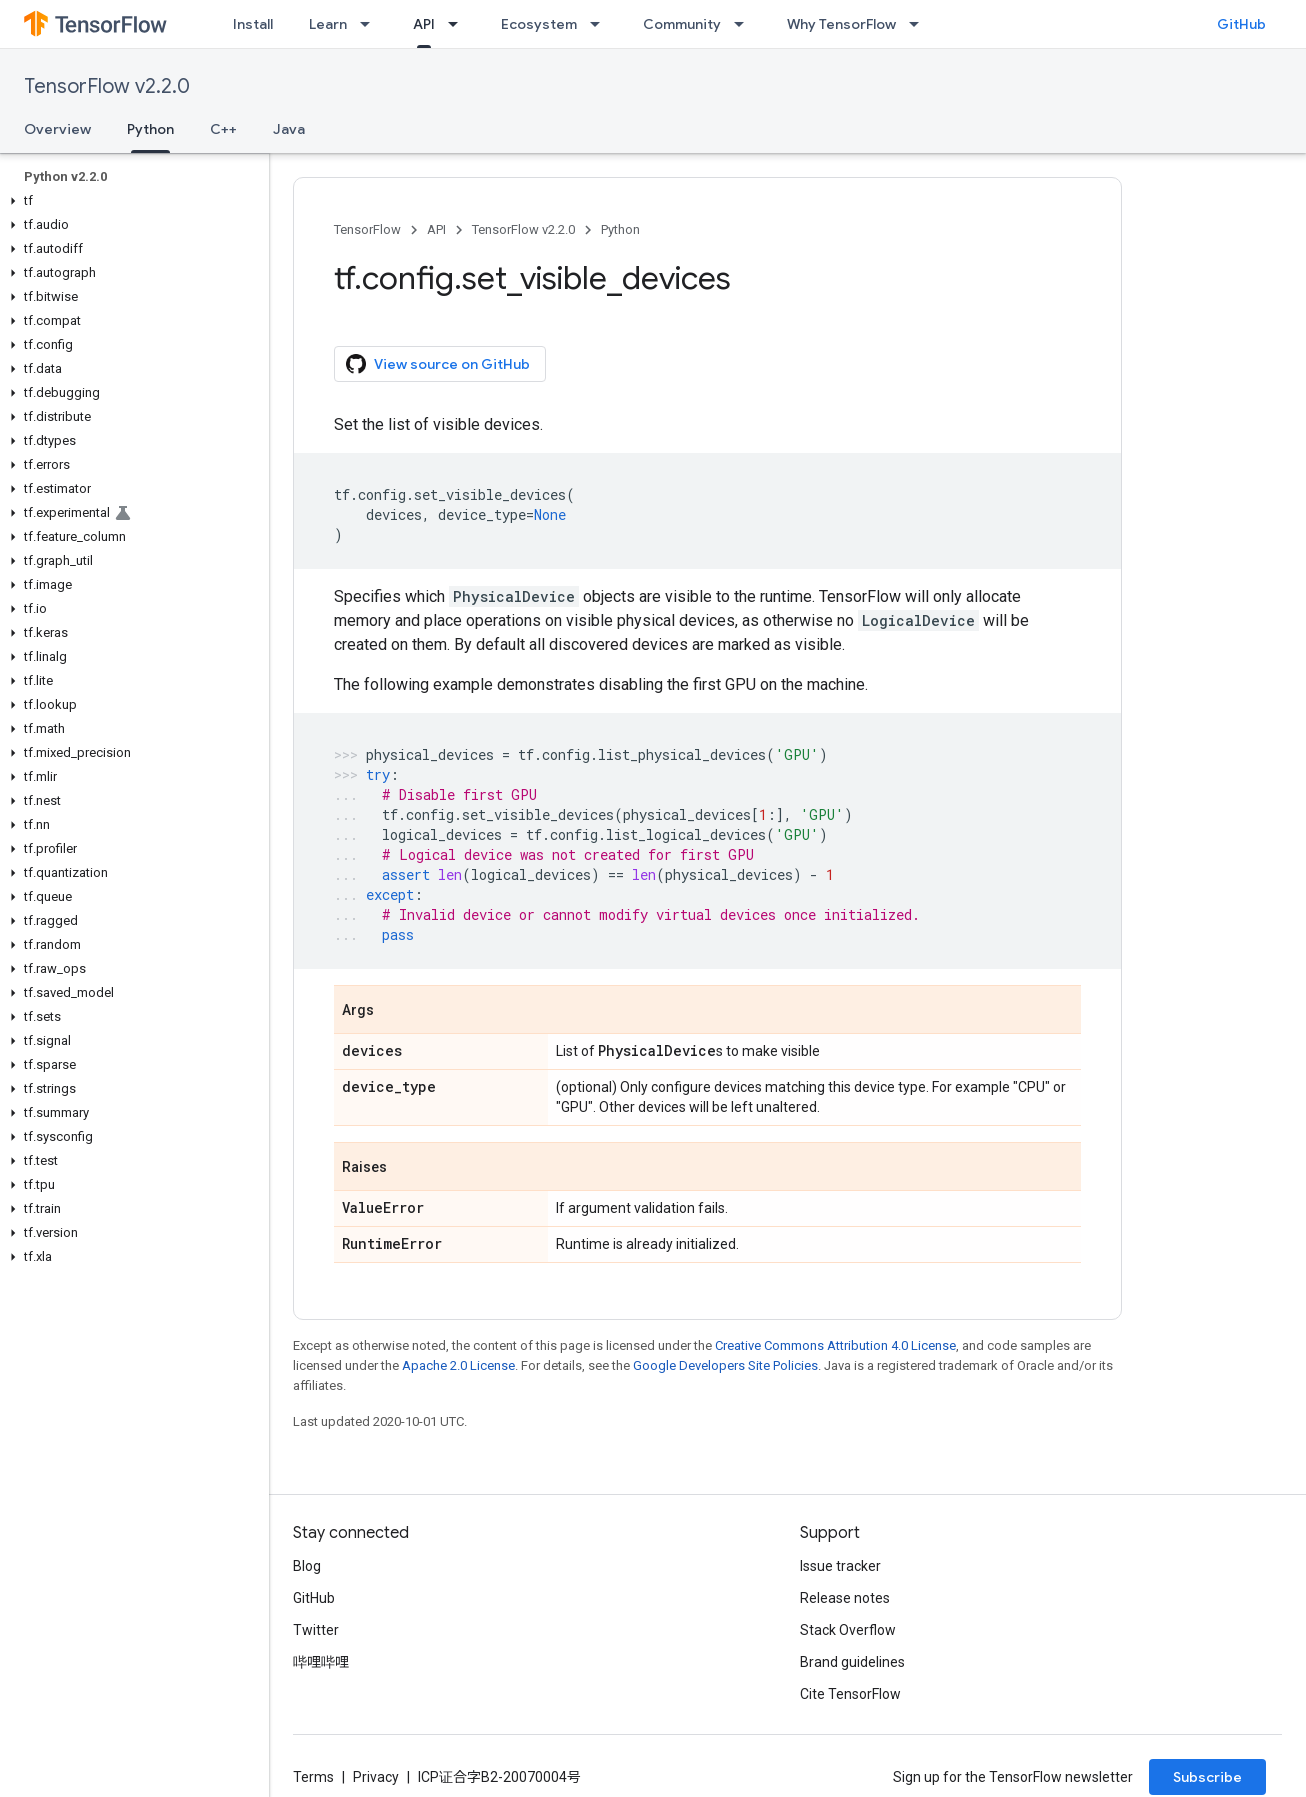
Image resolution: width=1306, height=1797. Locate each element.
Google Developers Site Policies (725, 1365)
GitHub (1241, 24)
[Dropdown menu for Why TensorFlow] (920, 24)
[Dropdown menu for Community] (745, 24)
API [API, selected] (424, 24)
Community (682, 24)
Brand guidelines (852, 1662)
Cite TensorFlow (850, 1694)
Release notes (845, 1598)
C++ (223, 129)
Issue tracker (840, 1566)
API (436, 229)
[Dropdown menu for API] (459, 24)
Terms (313, 1777)
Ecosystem (539, 24)
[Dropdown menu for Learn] (371, 24)
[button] (130, 201)
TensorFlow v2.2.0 (107, 86)
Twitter (316, 1630)
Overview (57, 129)
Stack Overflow (848, 1630)
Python (620, 229)
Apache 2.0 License (458, 1365)
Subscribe (1207, 1777)
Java (289, 129)
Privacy (376, 1777)
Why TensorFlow (841, 24)
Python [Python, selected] (150, 129)
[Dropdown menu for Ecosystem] (601, 24)
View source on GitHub (438, 364)
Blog (307, 1566)
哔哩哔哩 (321, 1662)
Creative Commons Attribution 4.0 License (835, 1345)
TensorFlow (367, 229)
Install (253, 24)
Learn (328, 24)
